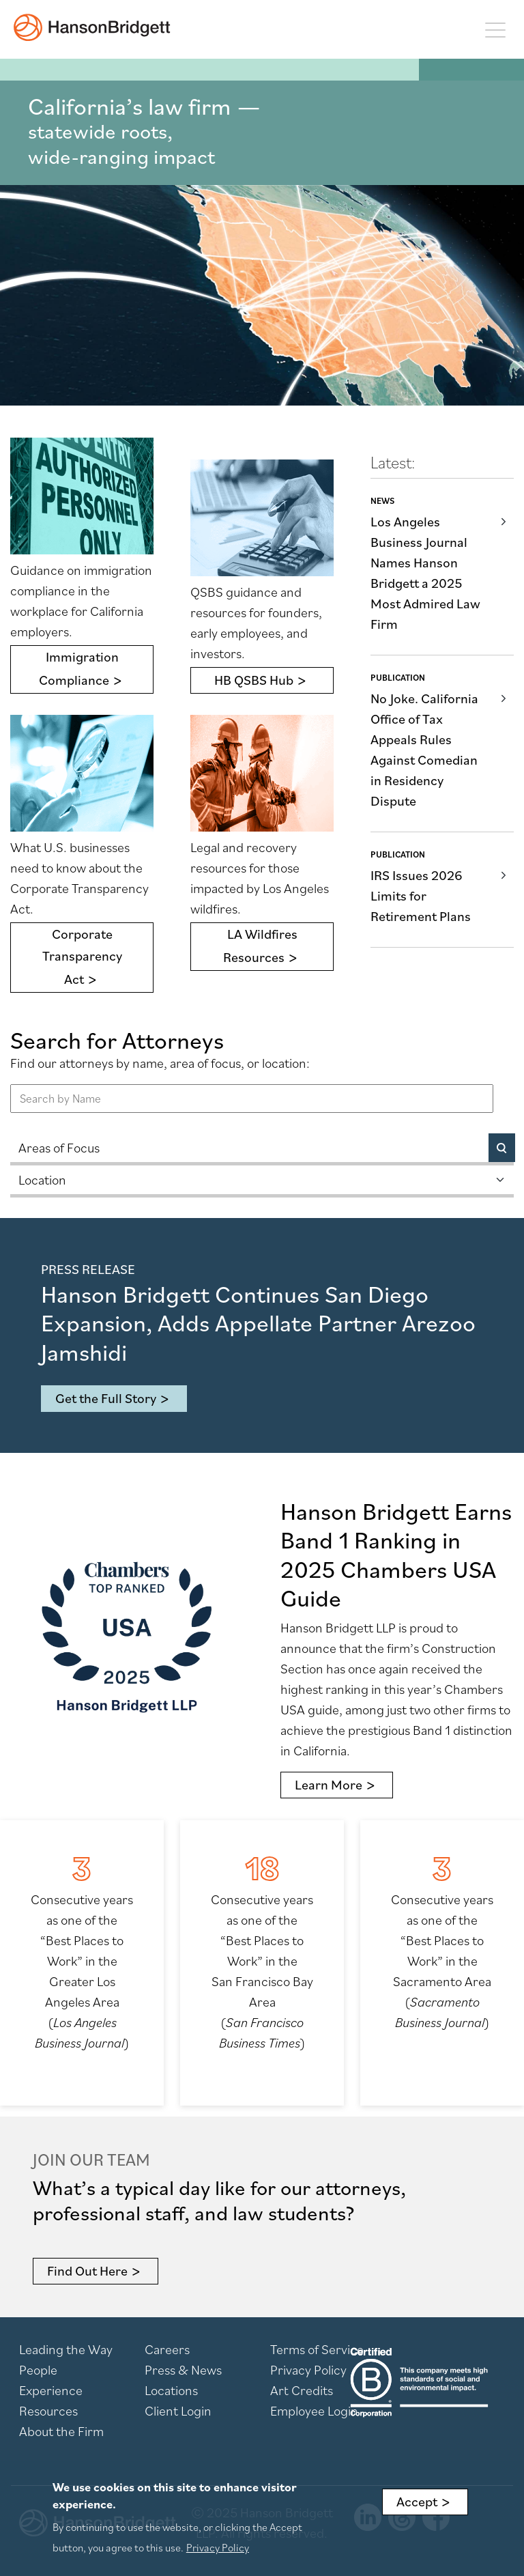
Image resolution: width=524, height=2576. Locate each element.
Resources (48, 2411)
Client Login (178, 2411)
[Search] (502, 1147)
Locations (171, 2390)
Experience (51, 2390)
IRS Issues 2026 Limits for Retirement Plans (420, 895)
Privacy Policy (308, 2370)
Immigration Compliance (79, 668)
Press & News (183, 2370)
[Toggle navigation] (495, 29)
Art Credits (301, 2390)
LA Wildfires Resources (260, 945)
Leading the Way (66, 2349)
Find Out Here (87, 2271)
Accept (416, 2501)
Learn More (328, 1785)
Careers (167, 2349)
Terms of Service (317, 2349)
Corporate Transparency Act (82, 956)
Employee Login (314, 2411)
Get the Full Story (105, 1398)
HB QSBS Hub (253, 680)
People (38, 2370)
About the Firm (61, 2431)
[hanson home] (92, 27)
